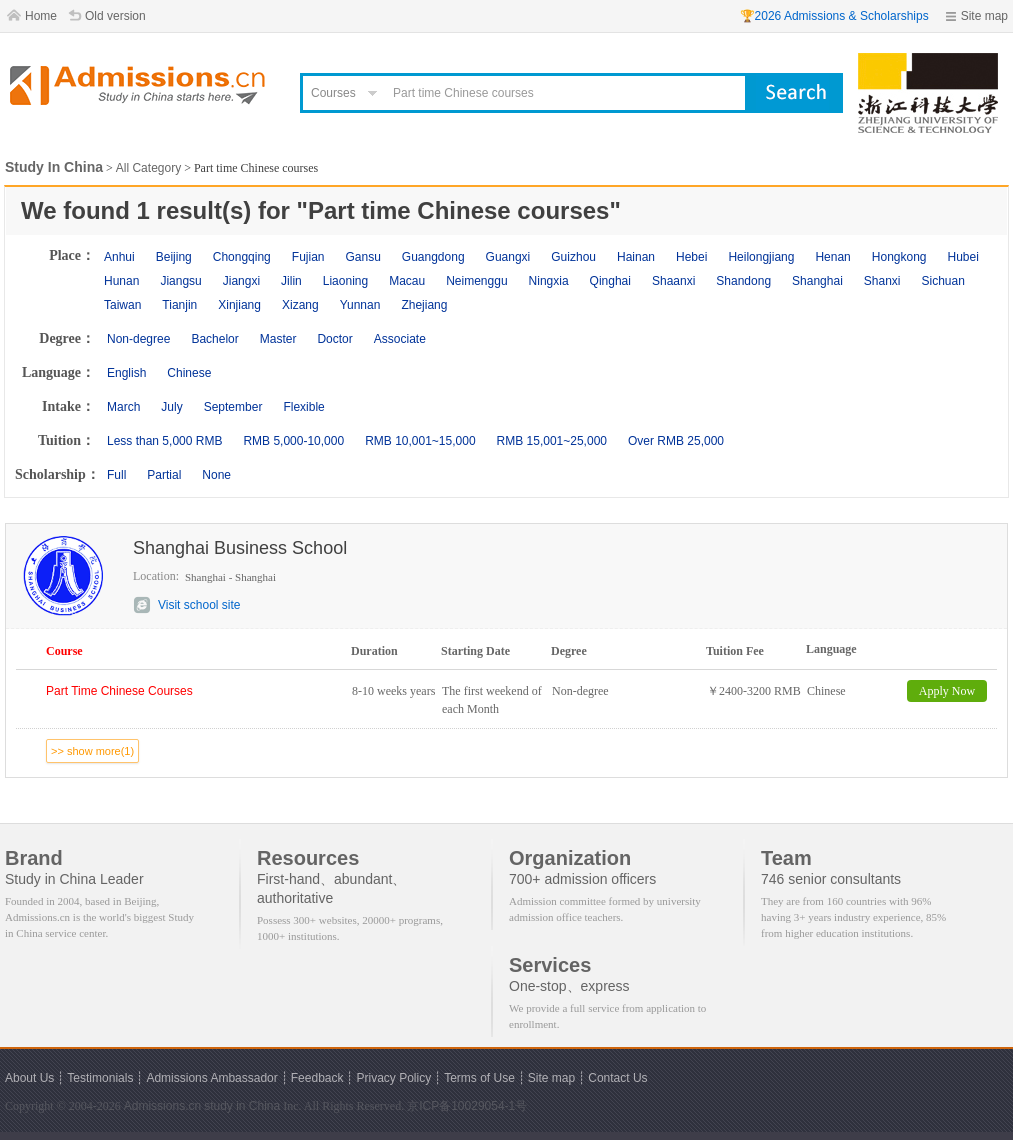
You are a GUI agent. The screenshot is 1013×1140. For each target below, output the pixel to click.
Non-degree (138, 339)
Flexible (303, 407)
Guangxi (508, 257)
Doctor (334, 339)
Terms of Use (479, 1078)
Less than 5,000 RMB (164, 441)
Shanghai (817, 281)
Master (278, 339)
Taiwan (122, 305)
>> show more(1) (92, 751)
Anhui (119, 257)
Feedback (317, 1078)
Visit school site (199, 605)
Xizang (300, 305)
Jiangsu (180, 281)
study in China (242, 1106)
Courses (333, 93)
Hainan (636, 257)
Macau (407, 281)
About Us (29, 1078)
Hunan (121, 281)
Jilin (291, 281)
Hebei (691, 257)
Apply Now (947, 691)
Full (116, 475)
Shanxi (882, 281)
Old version (115, 16)
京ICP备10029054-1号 (467, 1106)
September (233, 407)
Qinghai (610, 281)
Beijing (174, 257)
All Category (148, 168)
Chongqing (242, 257)
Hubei (963, 257)
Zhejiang (424, 305)
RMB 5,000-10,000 (293, 441)
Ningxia (549, 281)
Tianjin (179, 305)
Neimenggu (476, 281)
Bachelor (214, 339)
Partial (164, 475)
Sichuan (943, 281)
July (171, 407)
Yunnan (360, 305)
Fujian (308, 257)
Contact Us (617, 1078)
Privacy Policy (393, 1078)
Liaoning (345, 281)
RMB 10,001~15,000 (420, 441)
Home (41, 16)
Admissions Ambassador (211, 1078)
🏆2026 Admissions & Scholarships (834, 16)
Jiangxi (241, 281)
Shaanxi (673, 281)
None (216, 475)
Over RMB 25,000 (676, 441)
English (126, 373)
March (123, 407)
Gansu (362, 257)
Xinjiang (239, 305)
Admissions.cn (162, 1106)
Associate (400, 339)
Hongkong (899, 257)
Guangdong (433, 257)
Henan (832, 257)
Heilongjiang (761, 257)
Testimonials (100, 1078)
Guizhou (573, 257)
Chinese (189, 373)
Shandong (743, 281)
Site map (984, 16)
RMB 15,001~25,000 (552, 441)
